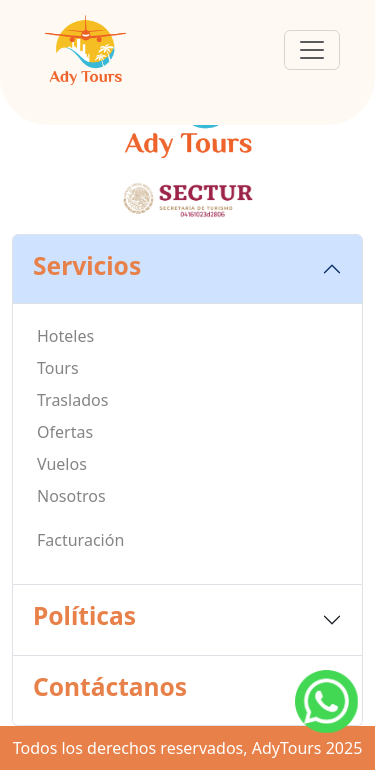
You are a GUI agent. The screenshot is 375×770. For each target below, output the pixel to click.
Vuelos (62, 464)
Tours (58, 368)
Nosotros (71, 496)
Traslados (72, 400)
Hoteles (65, 336)
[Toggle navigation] (312, 50)
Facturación (80, 540)
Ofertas (65, 432)
